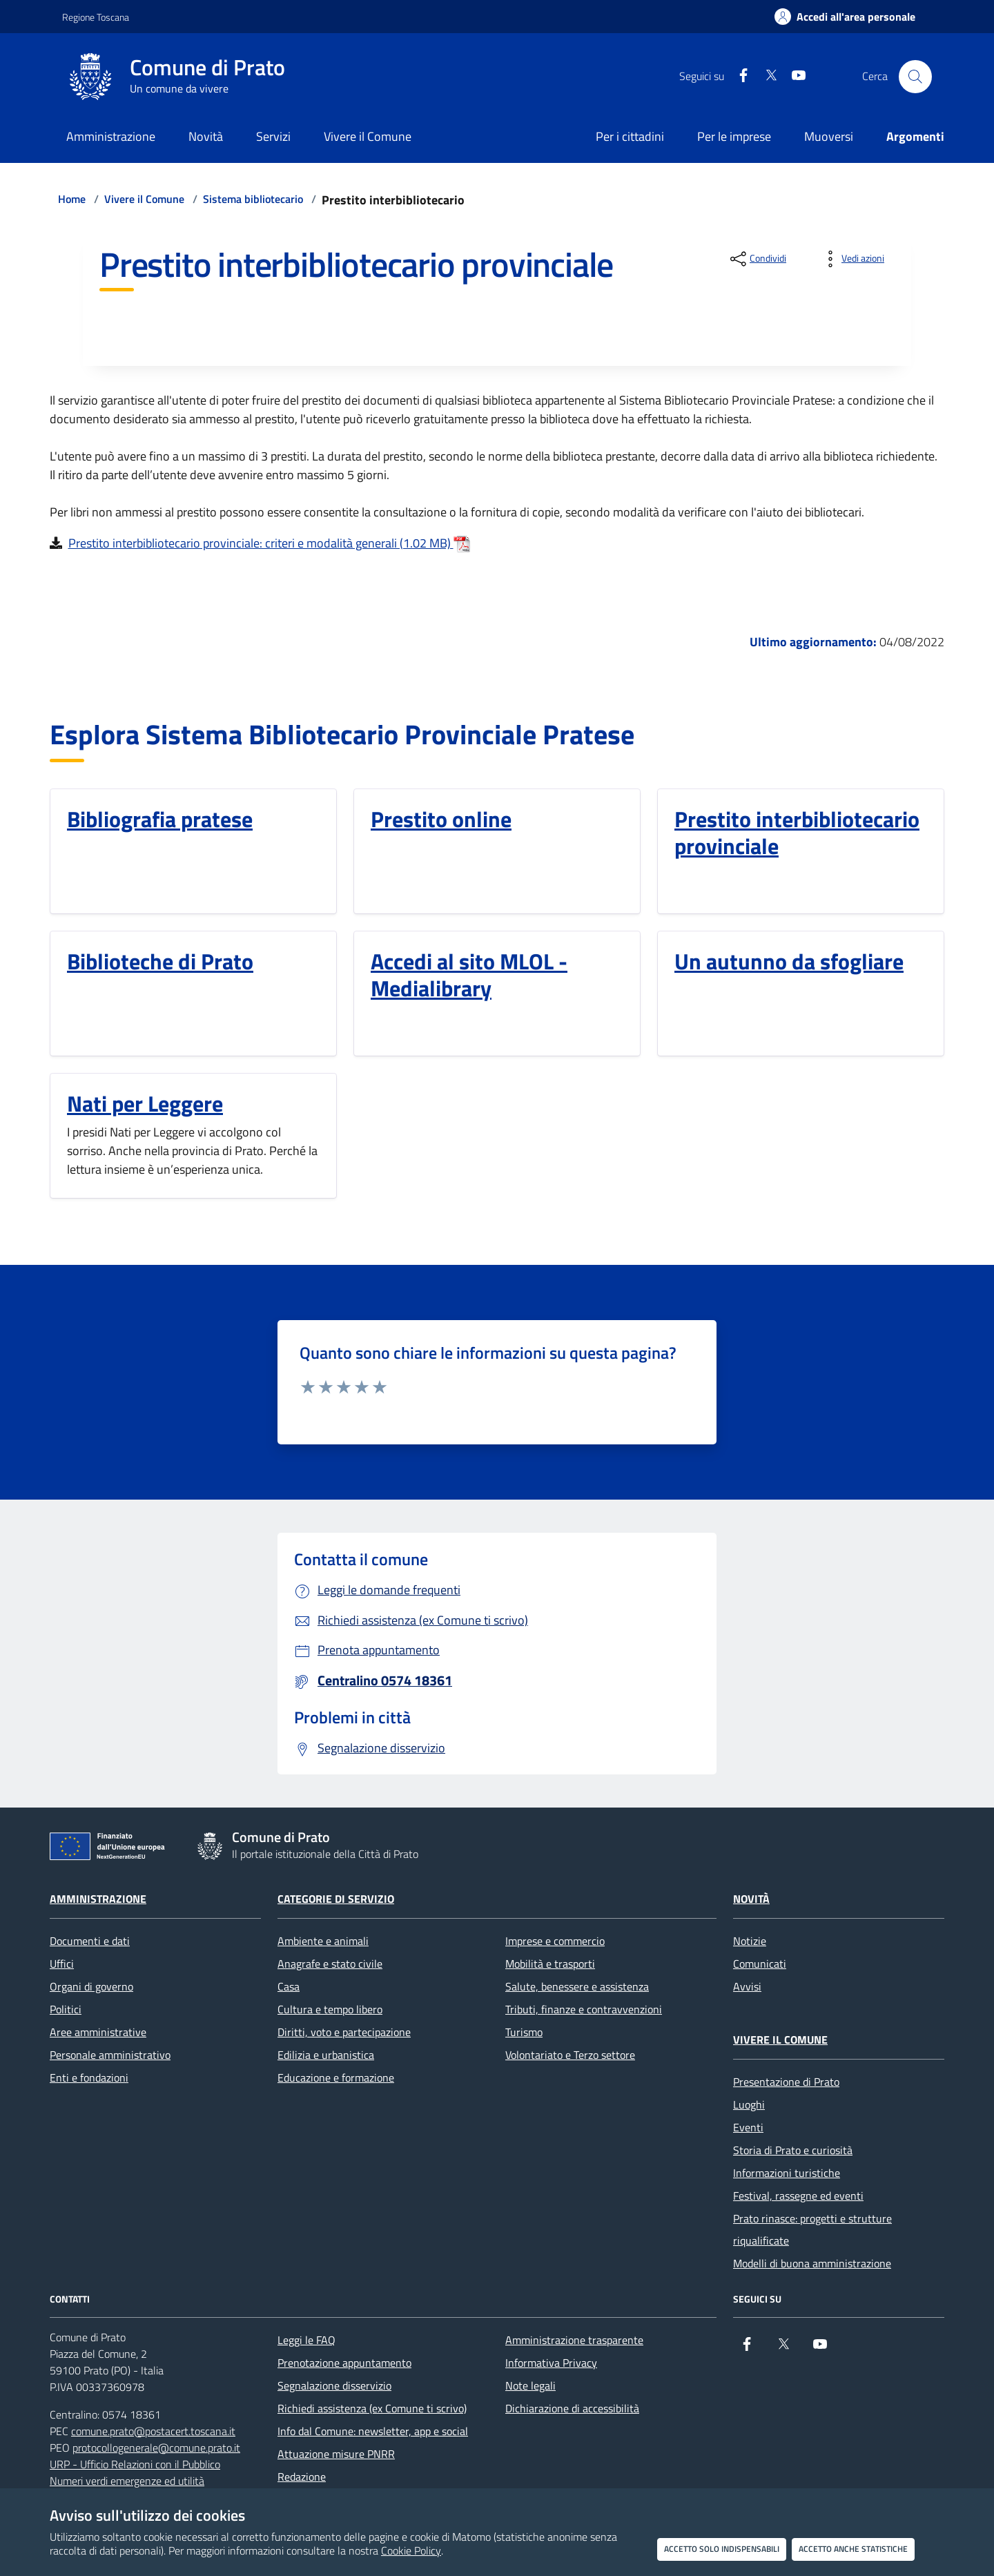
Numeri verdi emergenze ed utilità (127, 2480)
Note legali (530, 2385)
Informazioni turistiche (786, 2173)
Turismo (524, 2032)
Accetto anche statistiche (853, 2548)
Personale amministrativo (110, 2054)
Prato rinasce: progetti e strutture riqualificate (812, 2229)
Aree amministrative (98, 2032)
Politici (65, 2009)
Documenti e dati (90, 1941)
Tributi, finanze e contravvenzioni (583, 2009)
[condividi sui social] (756, 258)
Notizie (749, 1941)
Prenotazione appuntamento (344, 2362)
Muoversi (828, 136)
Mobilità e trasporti (550, 1963)
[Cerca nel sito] (915, 76)
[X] (765, 76)
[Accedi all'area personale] (845, 16)
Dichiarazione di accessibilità (572, 2408)
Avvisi (747, 1986)
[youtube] (793, 76)
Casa (288, 1986)
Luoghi (749, 2104)
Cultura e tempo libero (329, 2009)
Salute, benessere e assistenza (577, 1986)
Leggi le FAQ (306, 2340)
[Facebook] (738, 76)
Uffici (62, 1963)
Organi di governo (91, 1986)
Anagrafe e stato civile (329, 1963)
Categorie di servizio (335, 1898)
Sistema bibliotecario (253, 199)
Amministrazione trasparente (574, 2340)
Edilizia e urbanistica (325, 2054)
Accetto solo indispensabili (721, 2548)
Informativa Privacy (551, 2362)
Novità (751, 1898)
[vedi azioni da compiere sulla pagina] (851, 258)
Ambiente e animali (323, 1941)
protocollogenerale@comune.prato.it (156, 2447)
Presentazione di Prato (786, 2081)
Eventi (748, 2127)
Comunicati (759, 1963)
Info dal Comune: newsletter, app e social (372, 2431)
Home (72, 199)
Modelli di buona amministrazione (812, 2263)
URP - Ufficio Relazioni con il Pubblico (135, 2464)
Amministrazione (98, 1898)
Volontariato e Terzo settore (570, 2054)
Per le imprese (734, 136)
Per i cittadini (630, 136)
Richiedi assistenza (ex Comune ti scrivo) (372, 2408)
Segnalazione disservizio (334, 2385)
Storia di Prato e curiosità (792, 2150)
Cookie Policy (411, 2550)
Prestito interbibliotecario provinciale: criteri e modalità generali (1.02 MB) (269, 543)
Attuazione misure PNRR (336, 2454)
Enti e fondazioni (89, 2077)
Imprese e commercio (555, 1941)
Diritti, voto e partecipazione (344, 2032)
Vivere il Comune (144, 199)
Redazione (301, 2476)
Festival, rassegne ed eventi (798, 2195)
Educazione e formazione (335, 2077)
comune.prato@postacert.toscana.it (153, 2431)
